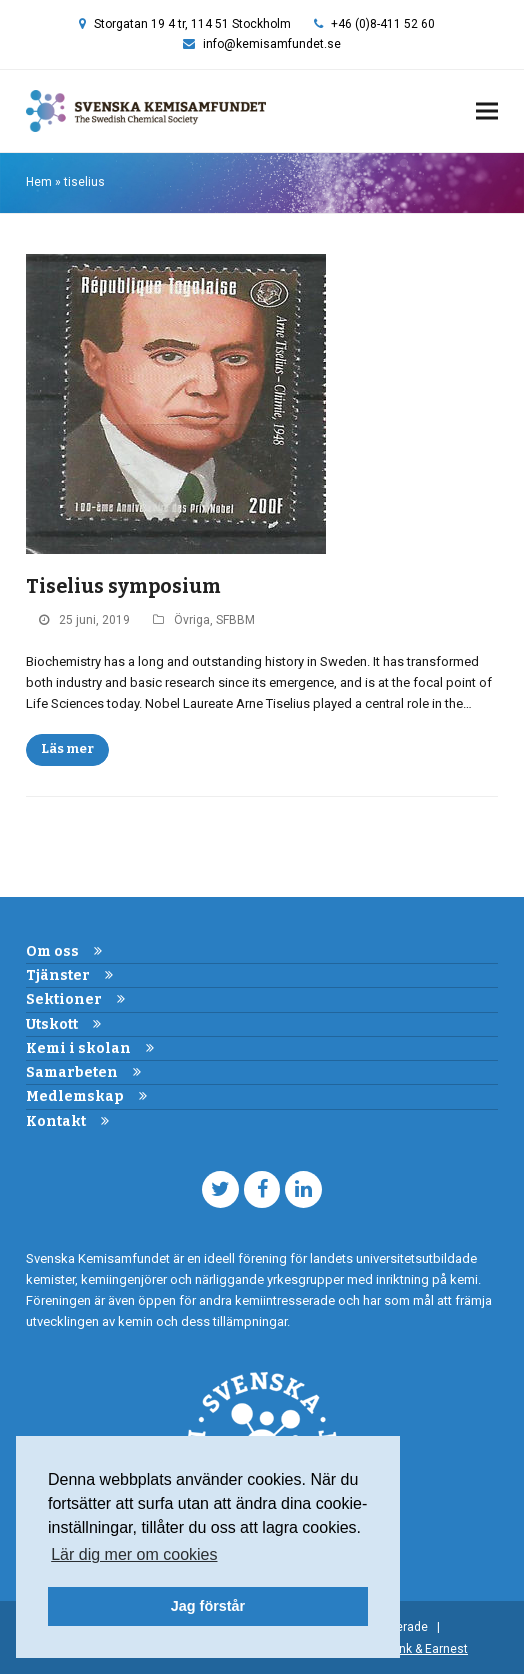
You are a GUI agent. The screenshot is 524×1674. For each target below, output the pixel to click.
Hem (39, 182)
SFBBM (235, 620)
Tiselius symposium (123, 586)
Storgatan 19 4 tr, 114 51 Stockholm (192, 24)
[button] (487, 111)
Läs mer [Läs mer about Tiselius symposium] (67, 748)
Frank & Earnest (425, 1649)
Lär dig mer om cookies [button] (134, 1554)
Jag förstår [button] (208, 1606)
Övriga (192, 620)
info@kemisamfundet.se (272, 44)
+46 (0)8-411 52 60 (383, 24)
